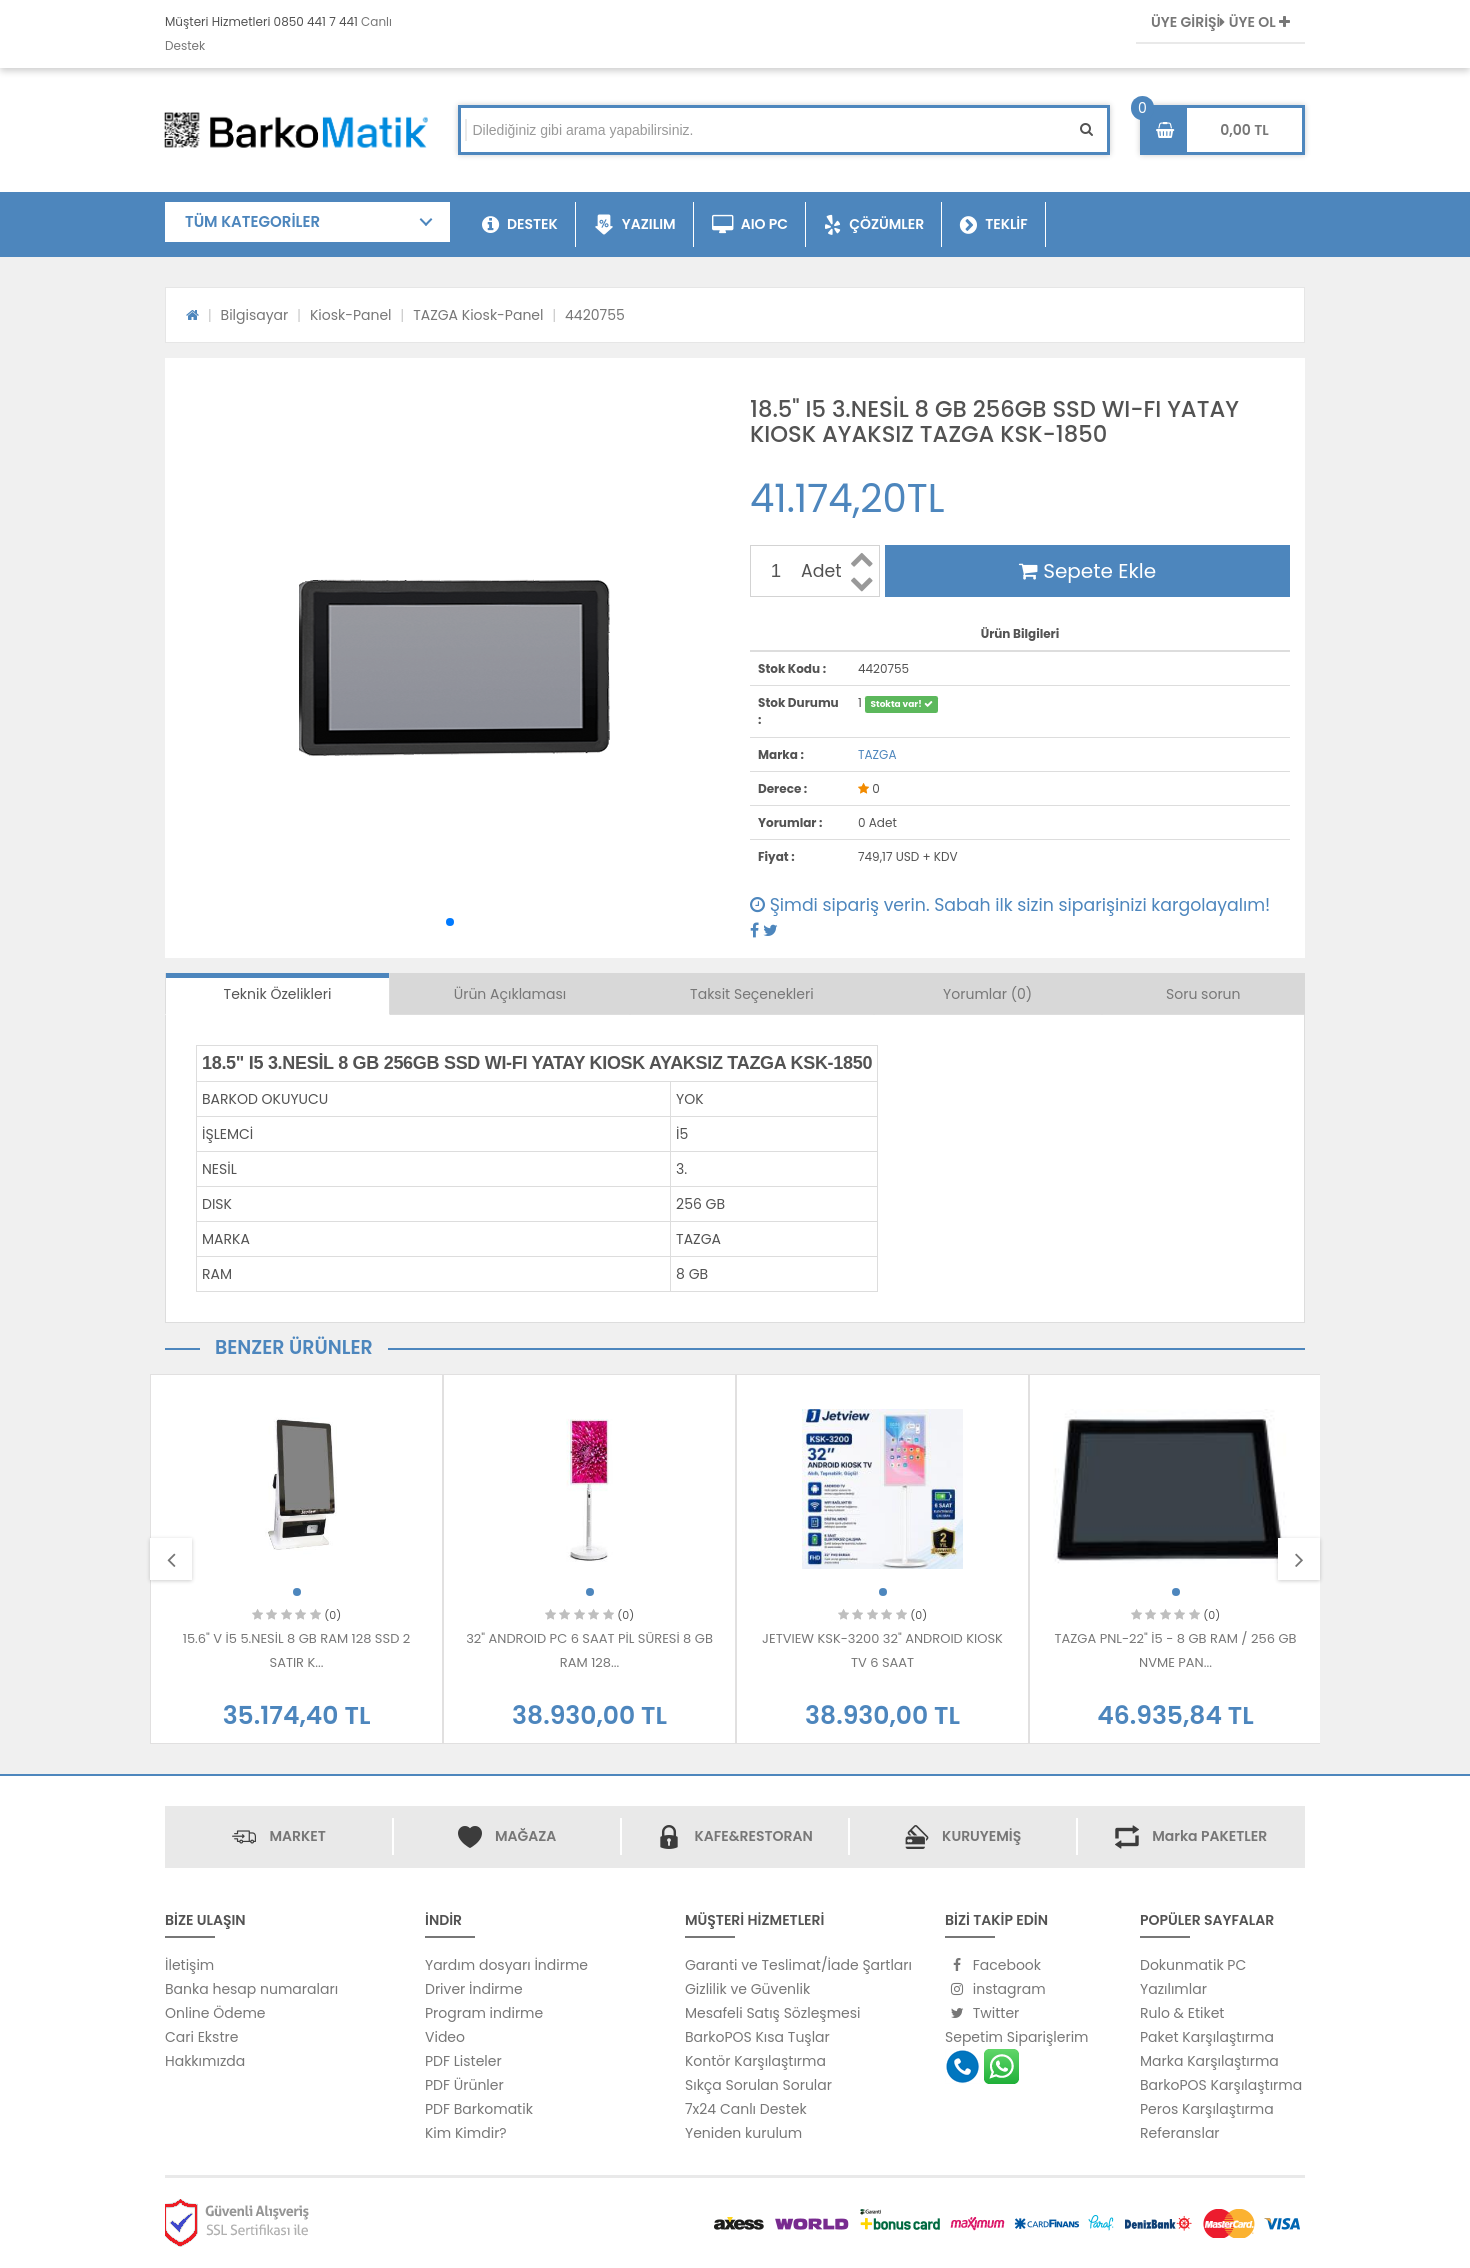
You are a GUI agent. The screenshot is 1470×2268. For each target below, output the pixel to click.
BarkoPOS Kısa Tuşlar (757, 2037)
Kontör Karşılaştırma (755, 2061)
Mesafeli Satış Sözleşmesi (773, 2013)
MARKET (297, 1836)
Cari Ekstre (201, 2037)
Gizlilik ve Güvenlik (747, 1989)
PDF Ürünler (464, 2085)
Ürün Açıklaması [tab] (510, 994)
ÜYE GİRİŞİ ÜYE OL (1220, 22)
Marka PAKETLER (1209, 1836)
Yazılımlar (1173, 1989)
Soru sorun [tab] (1203, 994)
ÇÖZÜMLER (874, 225)
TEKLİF (994, 225)
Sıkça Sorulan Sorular (758, 2085)
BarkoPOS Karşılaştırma (1221, 2085)
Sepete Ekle (1087, 571)
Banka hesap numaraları (251, 1989)
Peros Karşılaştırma (1207, 2109)
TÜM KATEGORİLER (252, 221)
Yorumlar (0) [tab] (987, 994)
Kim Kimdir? (466, 2133)
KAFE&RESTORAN (753, 1836)
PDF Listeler (463, 2061)
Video (445, 2037)
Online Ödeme (215, 2013)
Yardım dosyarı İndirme (506, 1965)
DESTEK (520, 225)
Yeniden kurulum (743, 2133)
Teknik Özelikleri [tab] (278, 994)
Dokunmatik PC (1193, 1965)
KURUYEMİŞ (981, 1836)
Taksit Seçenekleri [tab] (752, 994)
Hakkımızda (205, 2061)
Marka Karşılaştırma (1209, 2061)
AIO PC (750, 225)
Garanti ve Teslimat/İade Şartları (798, 1965)
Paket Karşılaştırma (1207, 2037)
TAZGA (877, 754)
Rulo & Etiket (1182, 2013)
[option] (296, 1559)
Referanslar (1180, 2133)
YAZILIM (635, 225)
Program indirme (484, 2013)
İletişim (189, 1965)
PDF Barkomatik (479, 2109)
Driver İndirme (474, 1989)
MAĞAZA (525, 1836)
